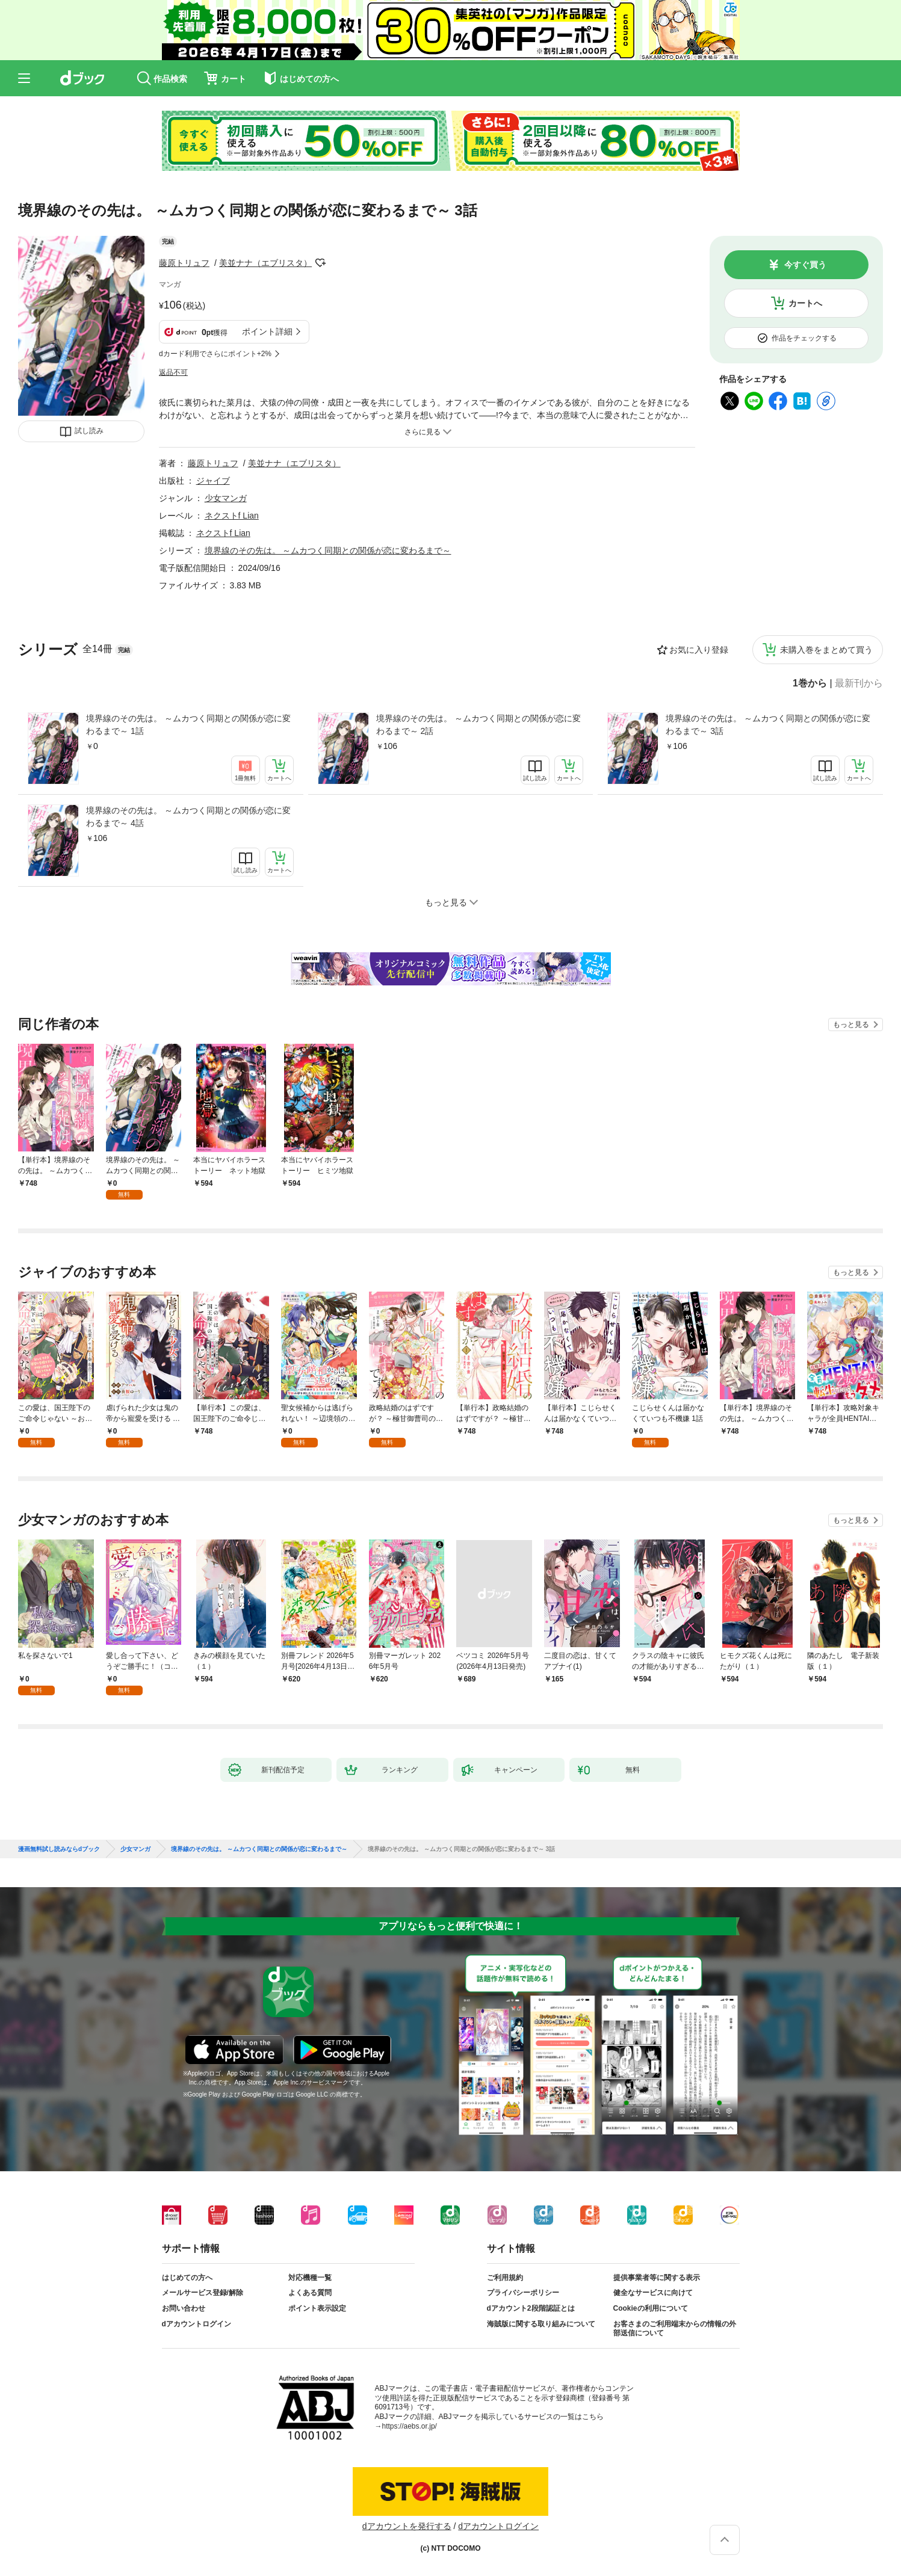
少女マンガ (226, 498)
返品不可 (173, 372)
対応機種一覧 (310, 2277)
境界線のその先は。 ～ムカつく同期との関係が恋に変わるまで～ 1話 (188, 724)
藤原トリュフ (184, 263)
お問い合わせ (183, 2308)
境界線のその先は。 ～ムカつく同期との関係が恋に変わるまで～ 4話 (188, 817)
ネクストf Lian (232, 515)
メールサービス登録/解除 (202, 2292)
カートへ (805, 303)
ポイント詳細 (267, 331)
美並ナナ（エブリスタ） (265, 263)
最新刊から (859, 683)
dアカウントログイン (196, 2324)
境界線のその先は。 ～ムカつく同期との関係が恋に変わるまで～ (328, 550)
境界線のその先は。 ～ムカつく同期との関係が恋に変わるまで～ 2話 (478, 724)
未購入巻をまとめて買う (826, 650)
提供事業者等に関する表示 (656, 2277)
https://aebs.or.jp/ (409, 2426)
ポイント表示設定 (317, 2308)
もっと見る (851, 1024)
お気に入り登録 (698, 650)
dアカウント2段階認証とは (531, 2308)
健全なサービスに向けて (653, 2292)
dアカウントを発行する (406, 2526)
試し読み (89, 431)
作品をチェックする (804, 338)
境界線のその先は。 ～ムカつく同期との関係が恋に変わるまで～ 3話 (768, 724)
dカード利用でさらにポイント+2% (215, 354)
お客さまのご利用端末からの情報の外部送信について (674, 2329)
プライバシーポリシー (523, 2292)
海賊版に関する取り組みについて (541, 2324)
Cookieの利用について (650, 2308)
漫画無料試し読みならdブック (59, 1849)
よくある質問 (310, 2292)
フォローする (320, 263)
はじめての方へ (187, 2277)
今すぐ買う (805, 265)
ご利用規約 (505, 2277)
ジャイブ (213, 480)
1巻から (810, 683)
